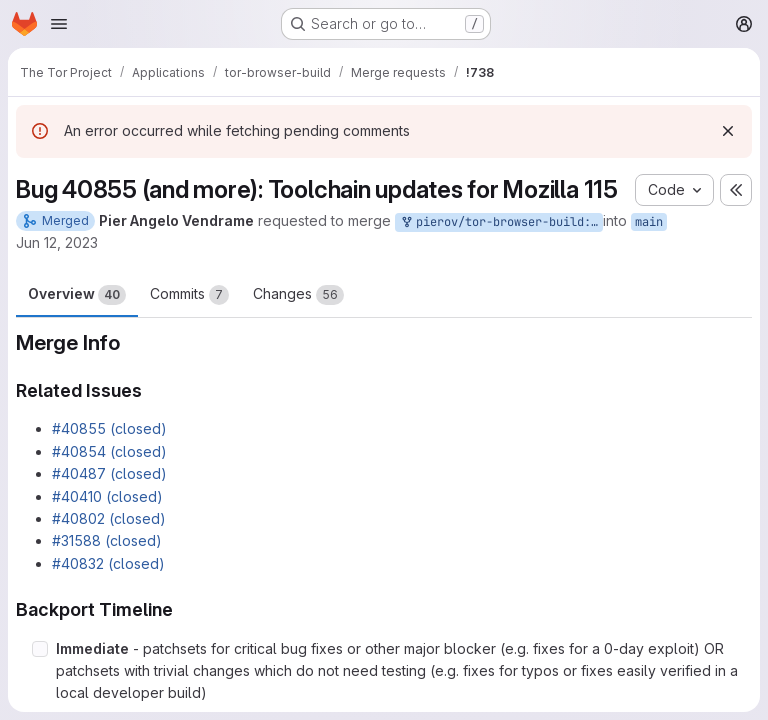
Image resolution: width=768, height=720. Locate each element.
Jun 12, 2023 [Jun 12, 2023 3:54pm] (57, 242)
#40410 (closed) (107, 496)
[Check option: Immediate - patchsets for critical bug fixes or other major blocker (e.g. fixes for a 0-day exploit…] (40, 649)
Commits (189, 295)
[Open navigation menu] (59, 24)
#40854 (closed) (109, 451)
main (649, 222)
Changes (298, 295)
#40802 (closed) (109, 518)
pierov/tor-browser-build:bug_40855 (501, 222)
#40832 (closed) (108, 563)
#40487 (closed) (109, 473)
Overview (77, 295)
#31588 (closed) (107, 540)
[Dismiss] (728, 131)
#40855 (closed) (109, 428)
